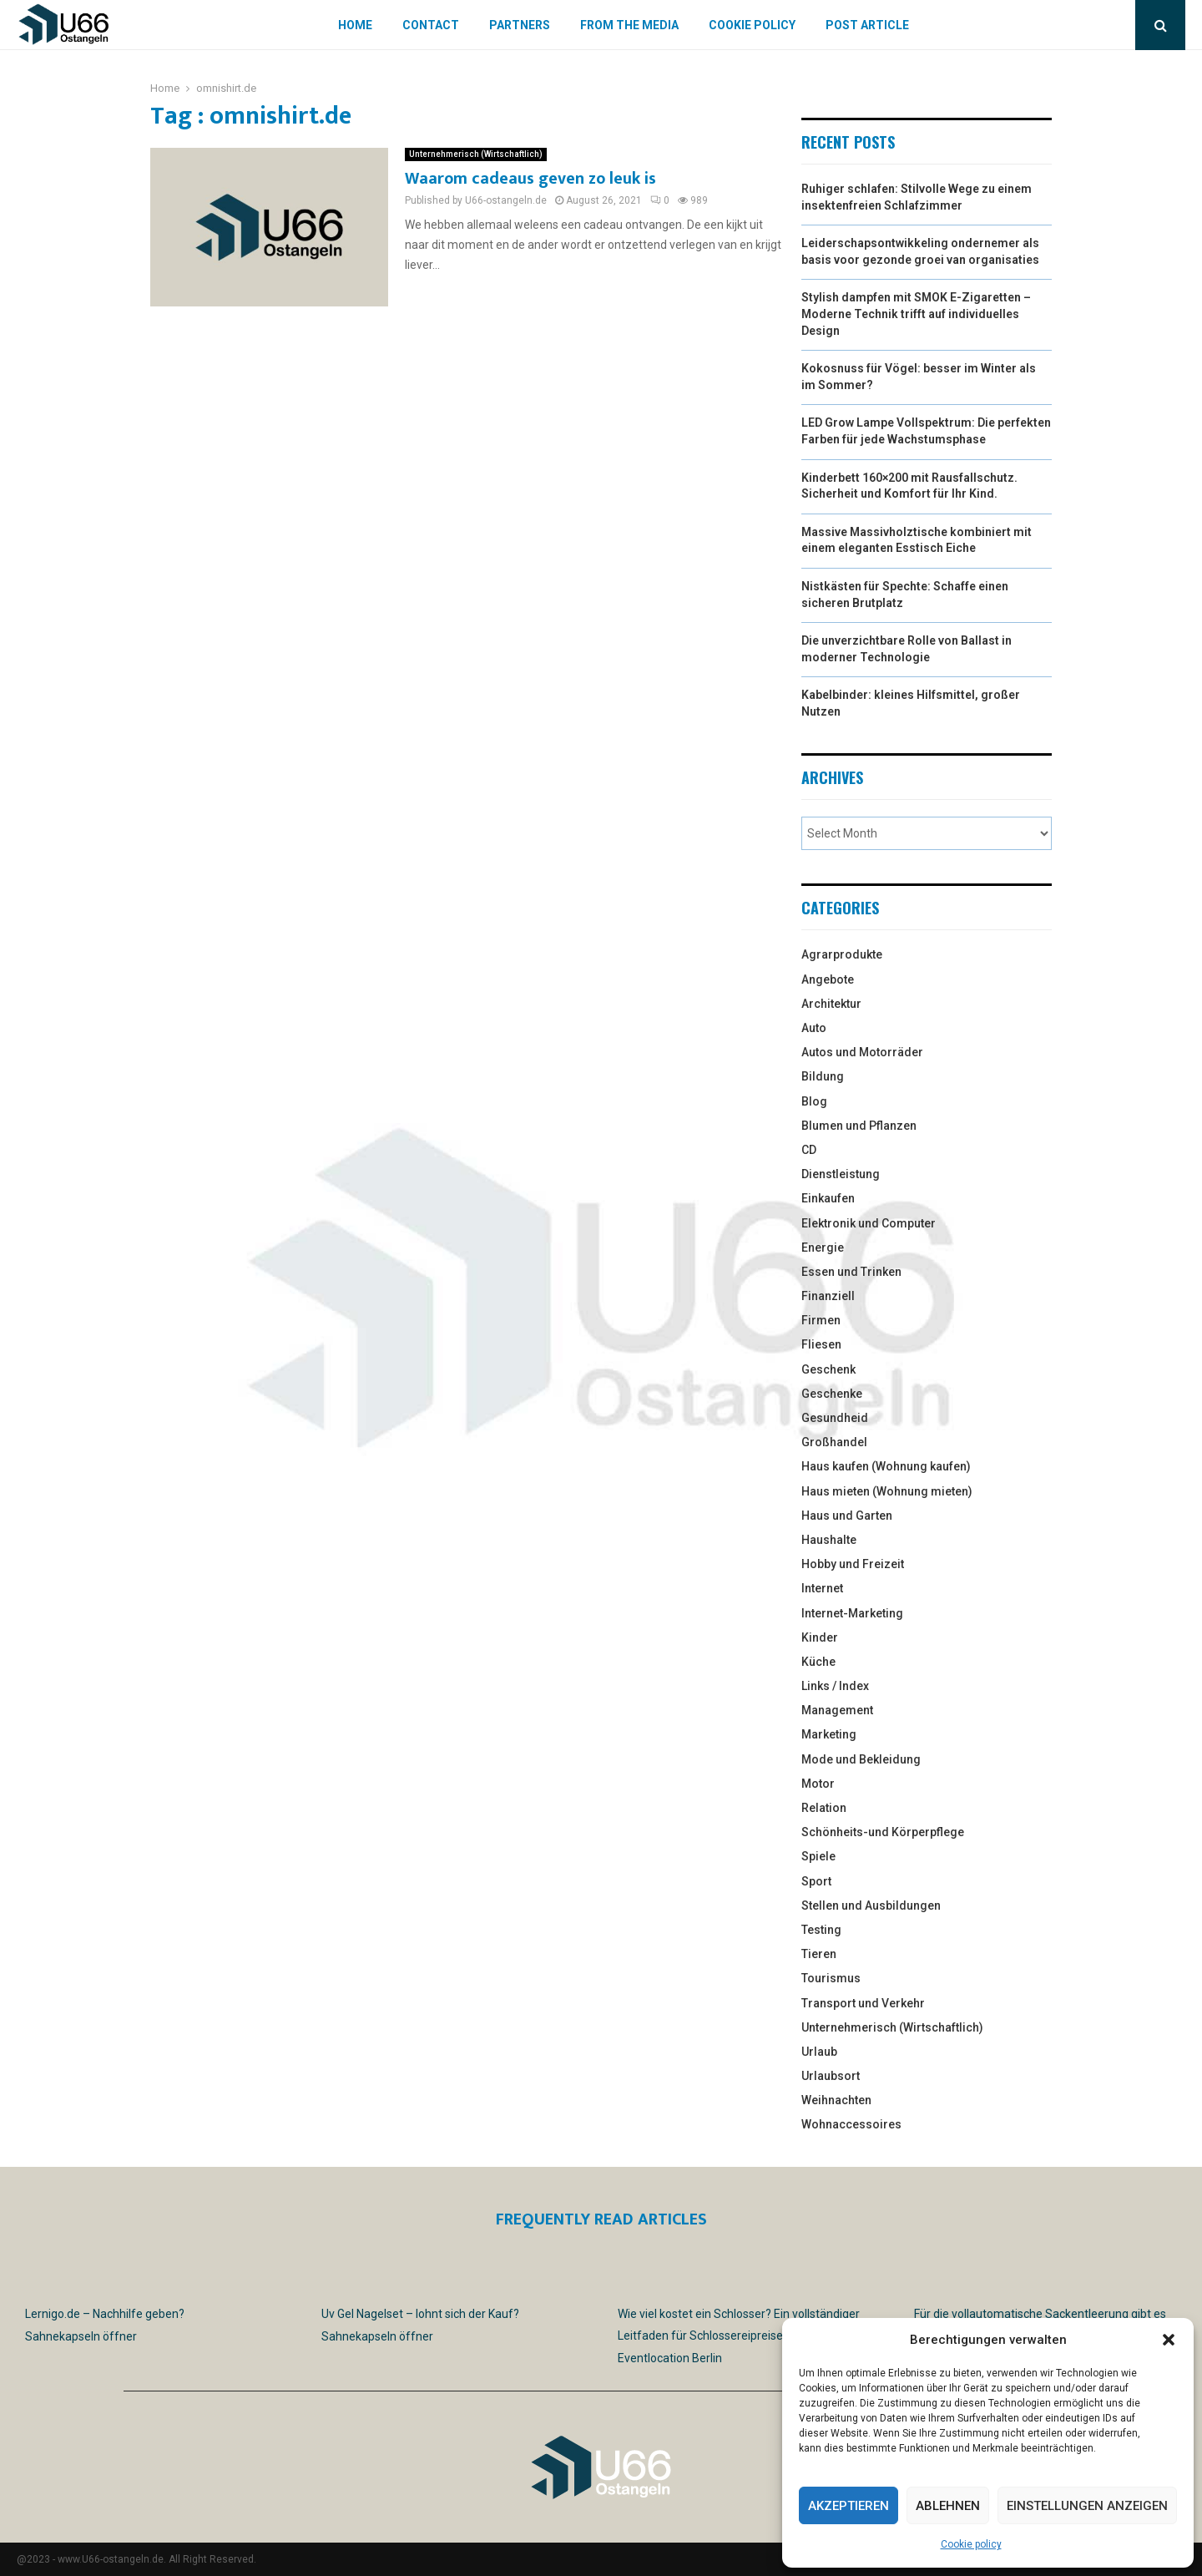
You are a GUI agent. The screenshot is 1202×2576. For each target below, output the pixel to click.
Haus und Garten (846, 1515)
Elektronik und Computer (868, 1223)
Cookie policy (971, 2544)
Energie (822, 1247)
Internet (822, 1588)
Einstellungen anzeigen (1087, 2505)
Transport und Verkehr (863, 2003)
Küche (818, 1661)
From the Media (629, 25)
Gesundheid (834, 1418)
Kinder (819, 1637)
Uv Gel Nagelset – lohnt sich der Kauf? (420, 2313)
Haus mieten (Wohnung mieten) (886, 1491)
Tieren (818, 1954)
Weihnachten (836, 2100)
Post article (867, 25)
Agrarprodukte (841, 954)
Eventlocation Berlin (670, 2358)
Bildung (822, 1076)
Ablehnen (948, 2505)
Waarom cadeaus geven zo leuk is (530, 178)
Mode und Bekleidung (861, 1759)
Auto (813, 1028)
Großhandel (834, 1442)
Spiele (818, 1856)
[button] (1168, 2339)
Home (355, 25)
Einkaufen (828, 1198)
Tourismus (831, 1978)
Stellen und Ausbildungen (871, 1905)
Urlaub (819, 2051)
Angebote (827, 979)
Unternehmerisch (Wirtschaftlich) (476, 154)
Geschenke (831, 1393)
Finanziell (828, 1296)
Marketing (828, 1734)
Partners (519, 25)
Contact (430, 25)
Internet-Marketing (852, 1613)
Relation (823, 1807)
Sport (816, 1881)
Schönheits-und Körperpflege (882, 1832)
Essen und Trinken (851, 1271)
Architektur (831, 1003)
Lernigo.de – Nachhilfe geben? (104, 2313)
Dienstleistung (840, 1174)
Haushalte (828, 1539)
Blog (814, 1101)
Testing (821, 1929)
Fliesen (821, 1344)
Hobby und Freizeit (852, 1564)
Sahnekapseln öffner (81, 2336)
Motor (818, 1783)
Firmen (821, 1320)
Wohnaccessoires (851, 2124)
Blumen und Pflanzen (859, 1125)
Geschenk (828, 1369)
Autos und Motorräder (862, 1052)
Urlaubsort (830, 2076)
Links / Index (835, 1686)
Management (837, 1710)
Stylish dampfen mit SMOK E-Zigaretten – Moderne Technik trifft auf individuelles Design (916, 314)
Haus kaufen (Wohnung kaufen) (886, 1466)
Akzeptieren (848, 2505)
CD (808, 1149)
